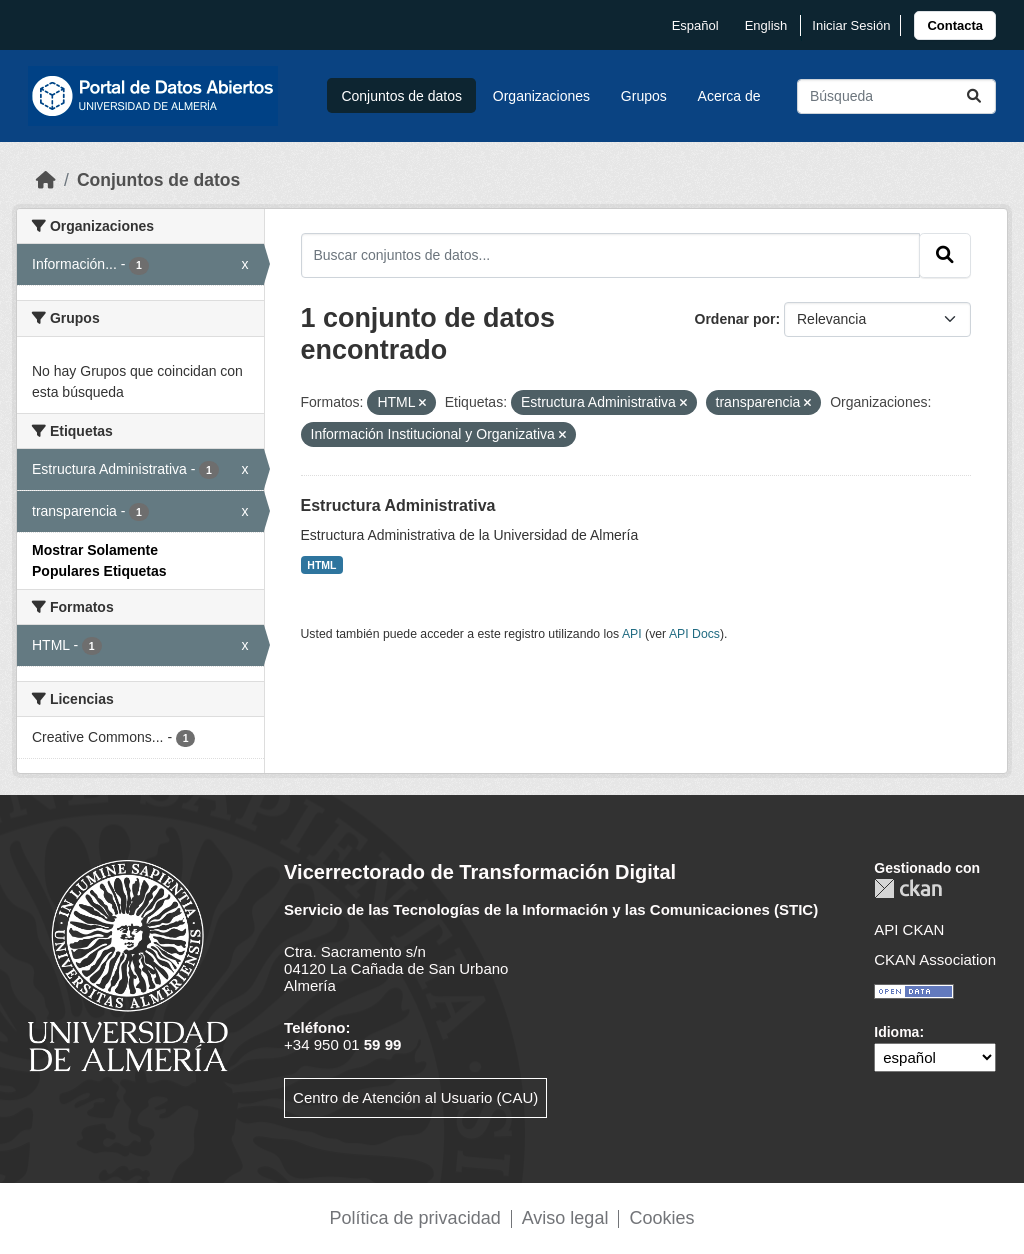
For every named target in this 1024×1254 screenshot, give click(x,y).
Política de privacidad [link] (415, 1218)
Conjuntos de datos (401, 96)
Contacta (955, 25)
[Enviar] (974, 96)
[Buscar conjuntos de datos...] (896, 96)
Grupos (644, 96)
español (695, 25)
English (766, 25)
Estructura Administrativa (398, 505)
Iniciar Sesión (851, 25)
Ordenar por (735, 319)
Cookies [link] (661, 1218)
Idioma (896, 1032)
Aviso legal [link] (565, 1218)
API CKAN (909, 929)
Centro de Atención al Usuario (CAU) (415, 1097)
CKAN (908, 888)
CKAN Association (935, 959)
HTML (321, 565)
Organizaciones (541, 96)
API (632, 634)
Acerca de (729, 96)
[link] (955, 25)
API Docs (694, 634)
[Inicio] (46, 180)
